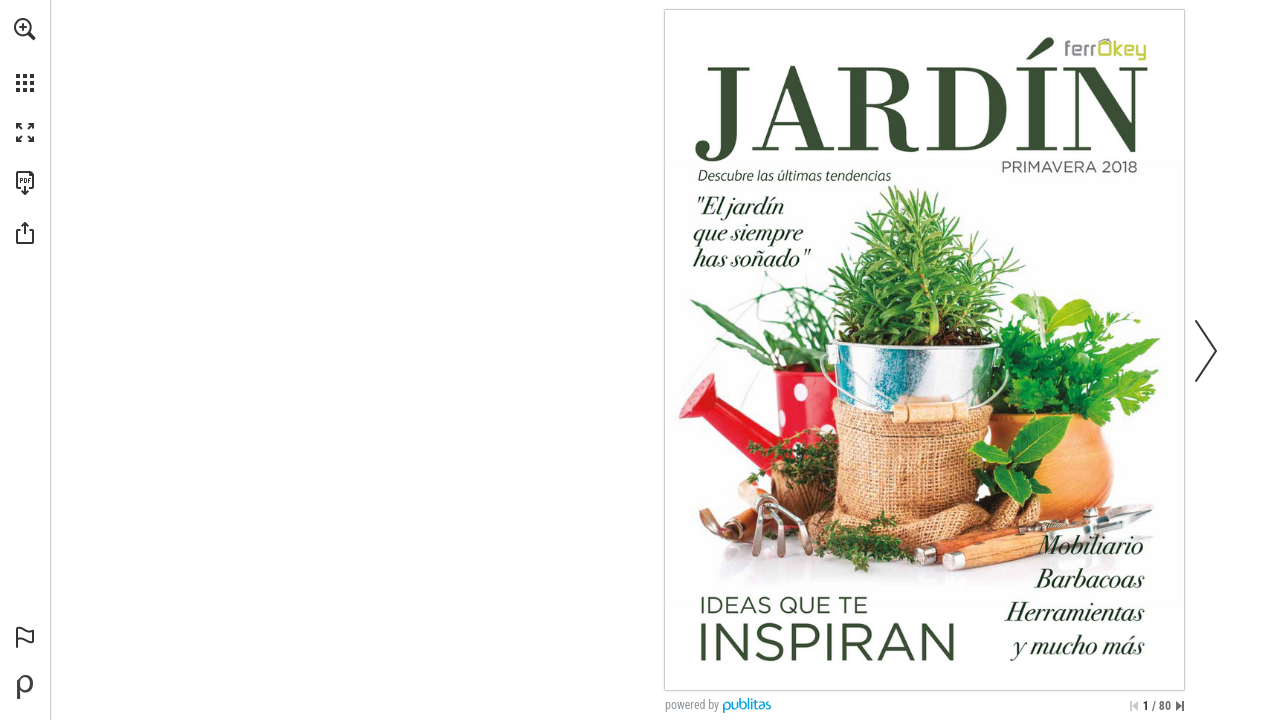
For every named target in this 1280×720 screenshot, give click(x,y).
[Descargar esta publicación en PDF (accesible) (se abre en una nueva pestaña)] (25, 183)
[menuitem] (25, 55)
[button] (25, 29)
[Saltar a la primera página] (1134, 706)
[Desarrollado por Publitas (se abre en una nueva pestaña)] (25, 687)
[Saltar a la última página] (1180, 706)
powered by (692, 705)
